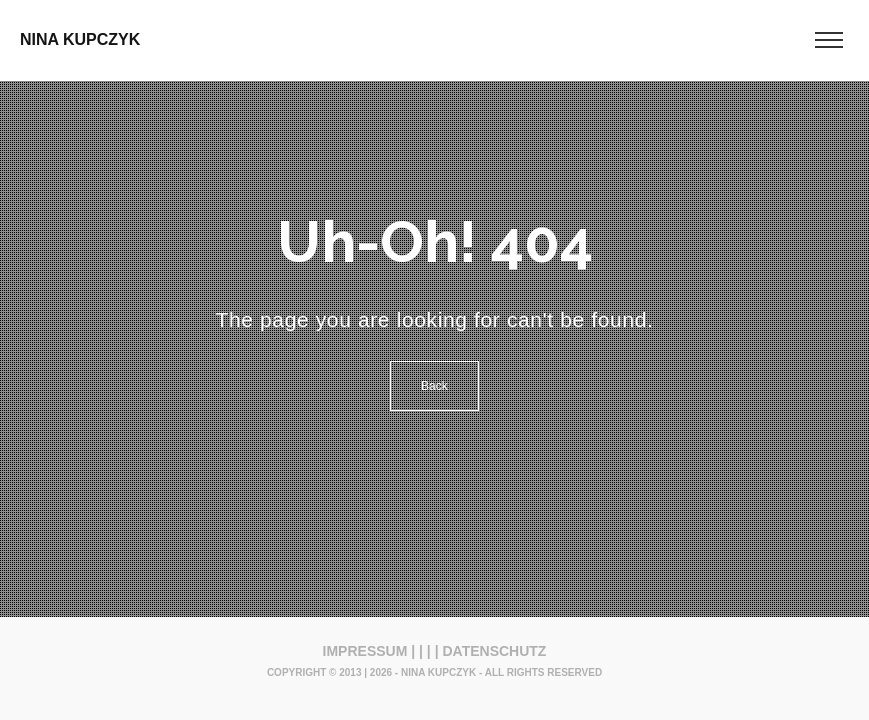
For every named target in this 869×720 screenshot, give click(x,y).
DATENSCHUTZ (494, 651)
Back (434, 386)
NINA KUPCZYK (80, 39)
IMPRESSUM (365, 651)
